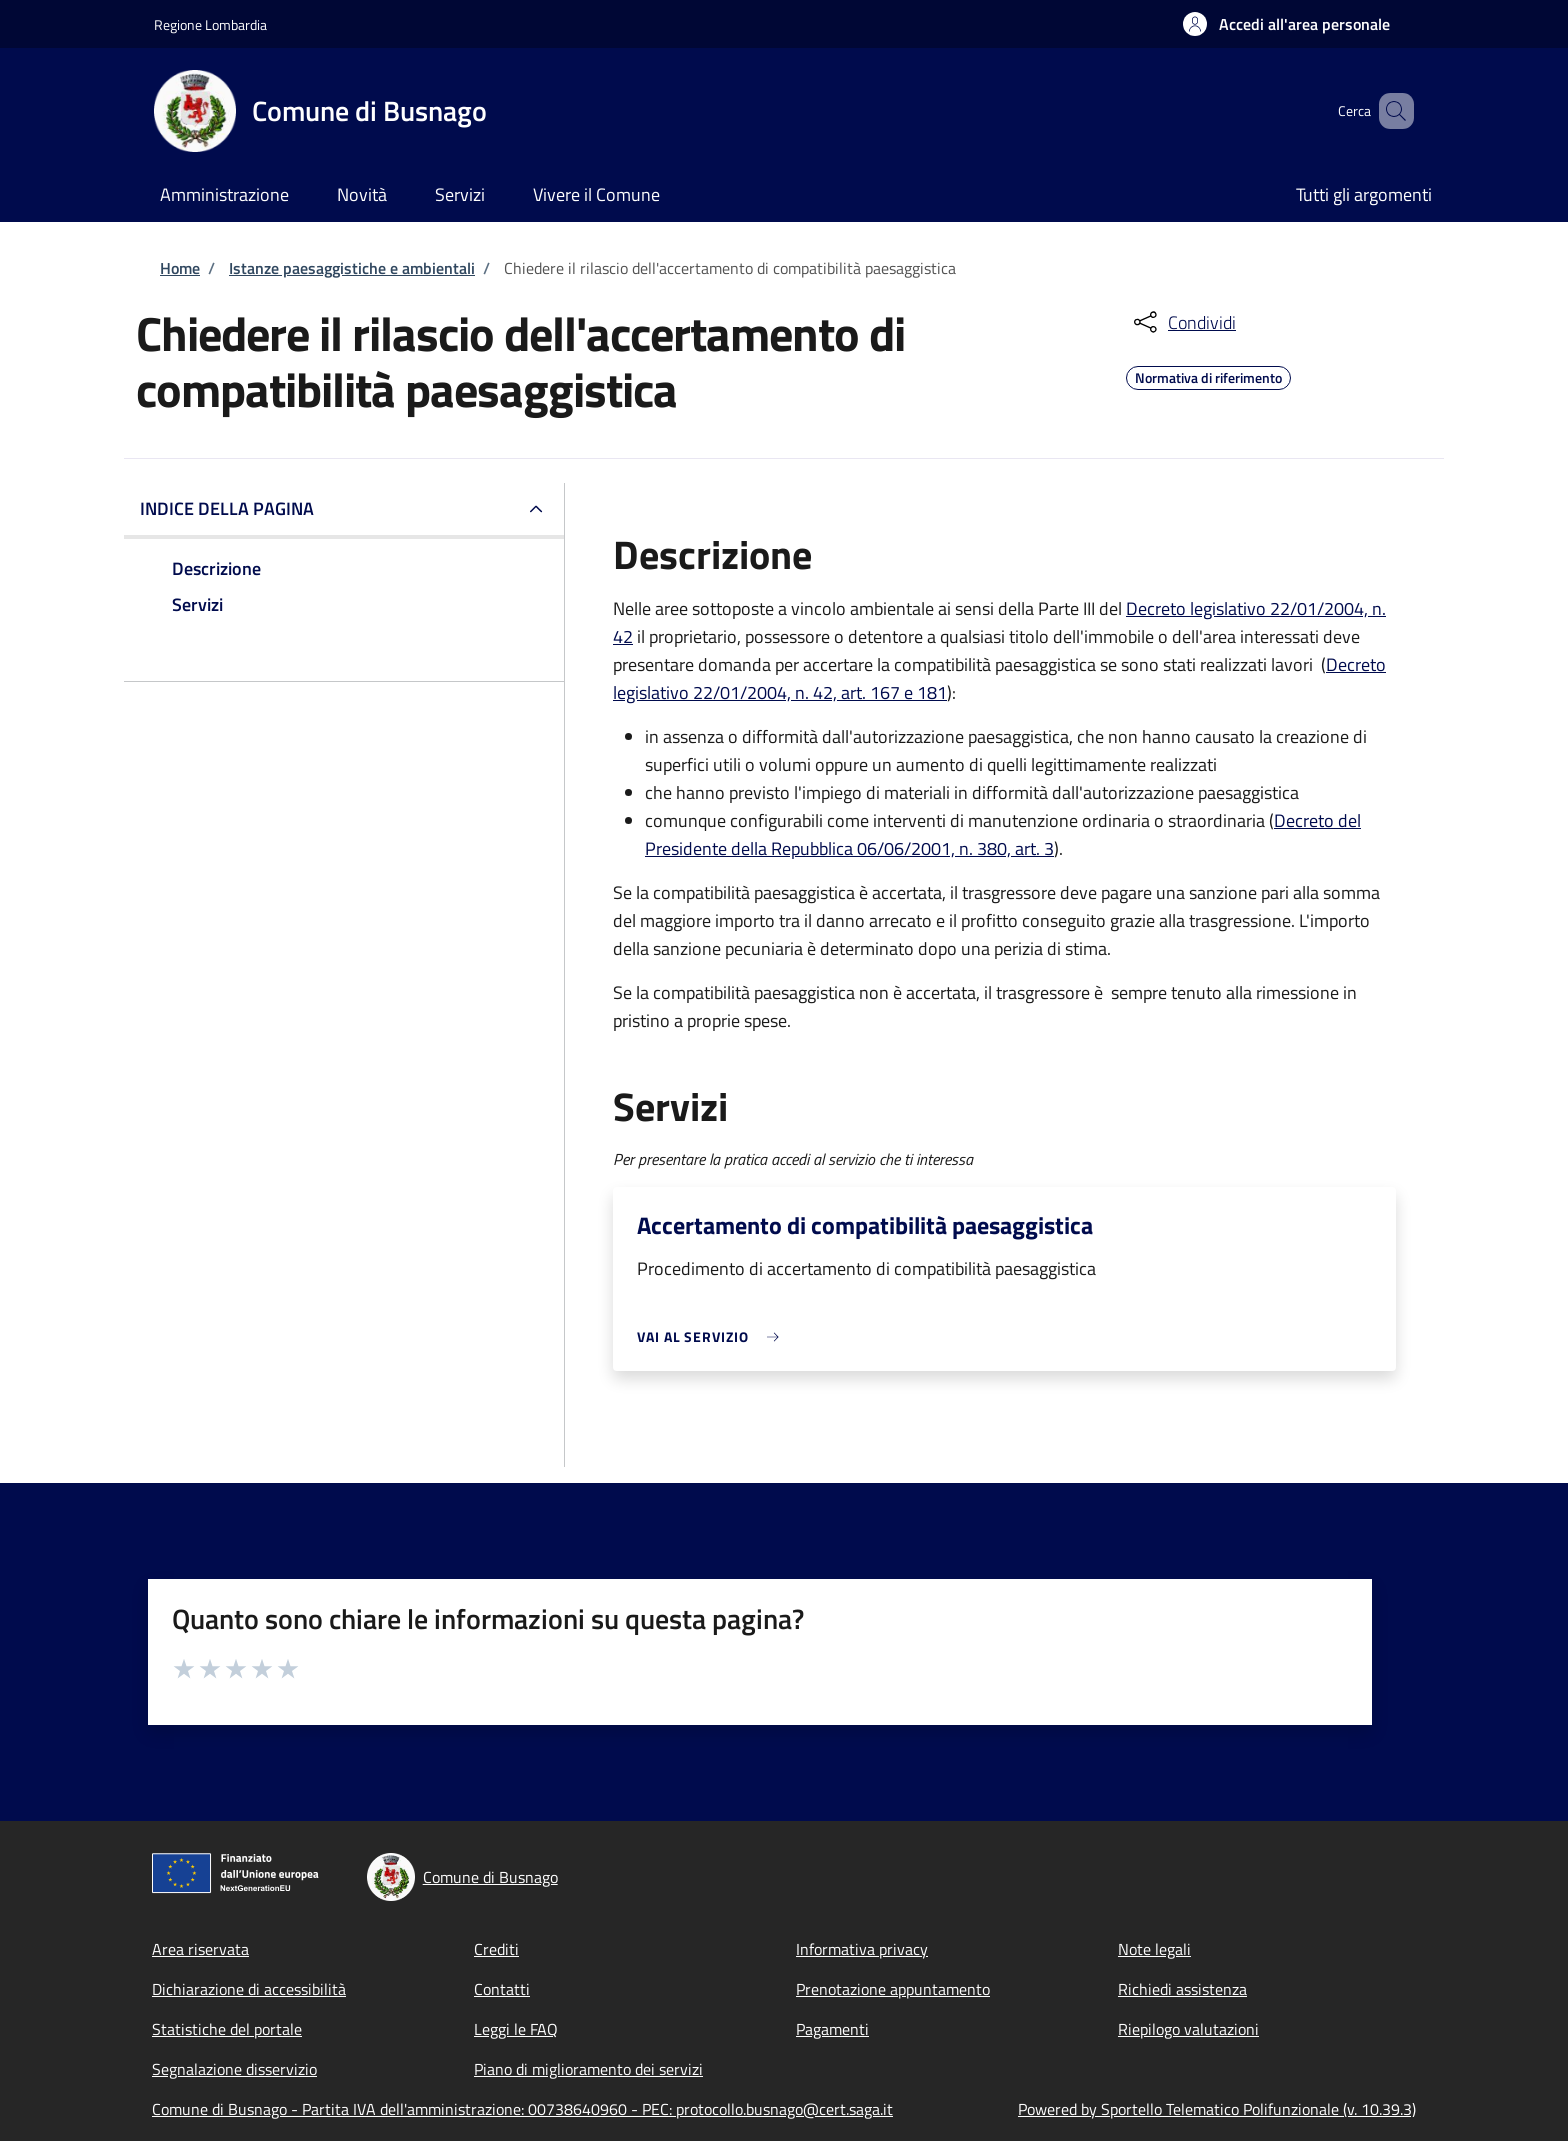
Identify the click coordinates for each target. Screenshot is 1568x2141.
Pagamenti (832, 2029)
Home (180, 268)
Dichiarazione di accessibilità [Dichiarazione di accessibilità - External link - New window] (249, 1989)
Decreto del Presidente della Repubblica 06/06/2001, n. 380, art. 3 (1003, 834)
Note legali (1154, 1949)
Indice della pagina (227, 508)
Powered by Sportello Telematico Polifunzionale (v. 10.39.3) (1217, 2109)
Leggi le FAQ (516, 2029)
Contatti (502, 1989)
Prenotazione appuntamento (893, 1989)
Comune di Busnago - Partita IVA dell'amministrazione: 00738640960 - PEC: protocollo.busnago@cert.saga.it (522, 2109)
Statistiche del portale (227, 2029)
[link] (713, 1336)
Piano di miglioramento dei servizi (588, 2069)
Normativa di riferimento (1208, 375)
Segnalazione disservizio (234, 2069)
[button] (1286, 24)
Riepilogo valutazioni (1188, 2029)
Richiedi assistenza (1182, 1989)
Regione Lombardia (210, 24)
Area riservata (200, 1949)
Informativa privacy (862, 1949)
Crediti (496, 1949)
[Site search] (1390, 111)
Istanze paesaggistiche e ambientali (352, 268)
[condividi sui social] (1183, 322)
